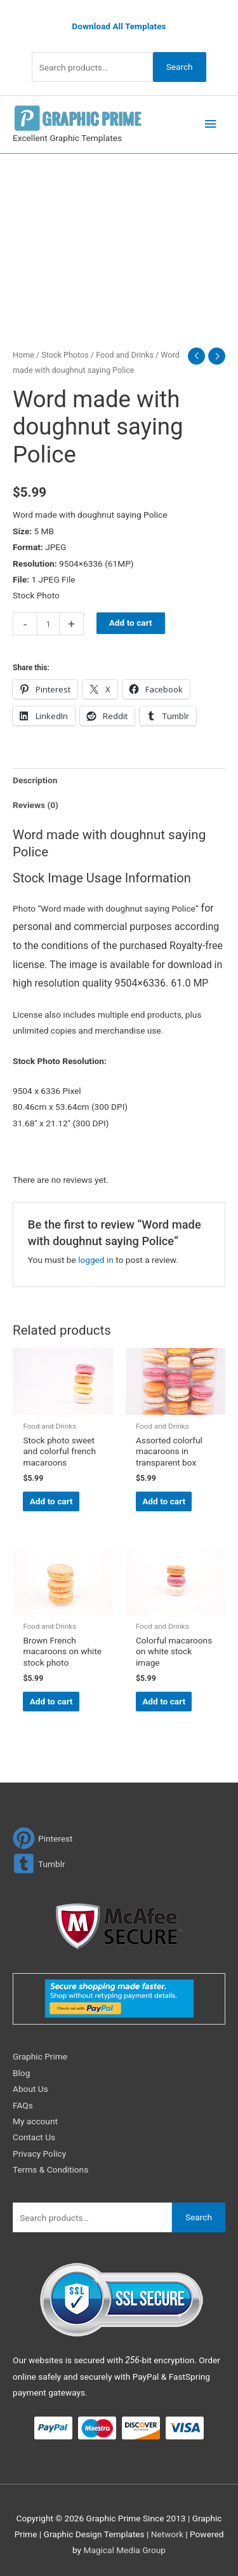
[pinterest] (43, 1838)
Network (167, 2534)
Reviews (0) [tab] (35, 805)
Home (23, 355)
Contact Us (34, 2137)
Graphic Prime (40, 2056)
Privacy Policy (39, 2153)
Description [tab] (35, 780)
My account (35, 2121)
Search (179, 67)
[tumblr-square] (39, 1863)
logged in (96, 1260)
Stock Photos (64, 355)
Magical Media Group (124, 2550)
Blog (21, 2073)
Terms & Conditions (50, 2169)
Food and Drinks (125, 355)
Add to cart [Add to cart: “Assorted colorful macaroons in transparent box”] (163, 1501)
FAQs (23, 2105)
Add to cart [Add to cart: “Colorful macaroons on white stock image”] (163, 1701)
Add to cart (130, 622)
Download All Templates (119, 26)
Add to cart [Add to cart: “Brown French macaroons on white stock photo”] (51, 1701)
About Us (30, 2089)
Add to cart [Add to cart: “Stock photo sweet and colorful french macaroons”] (51, 1501)
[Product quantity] (48, 623)
